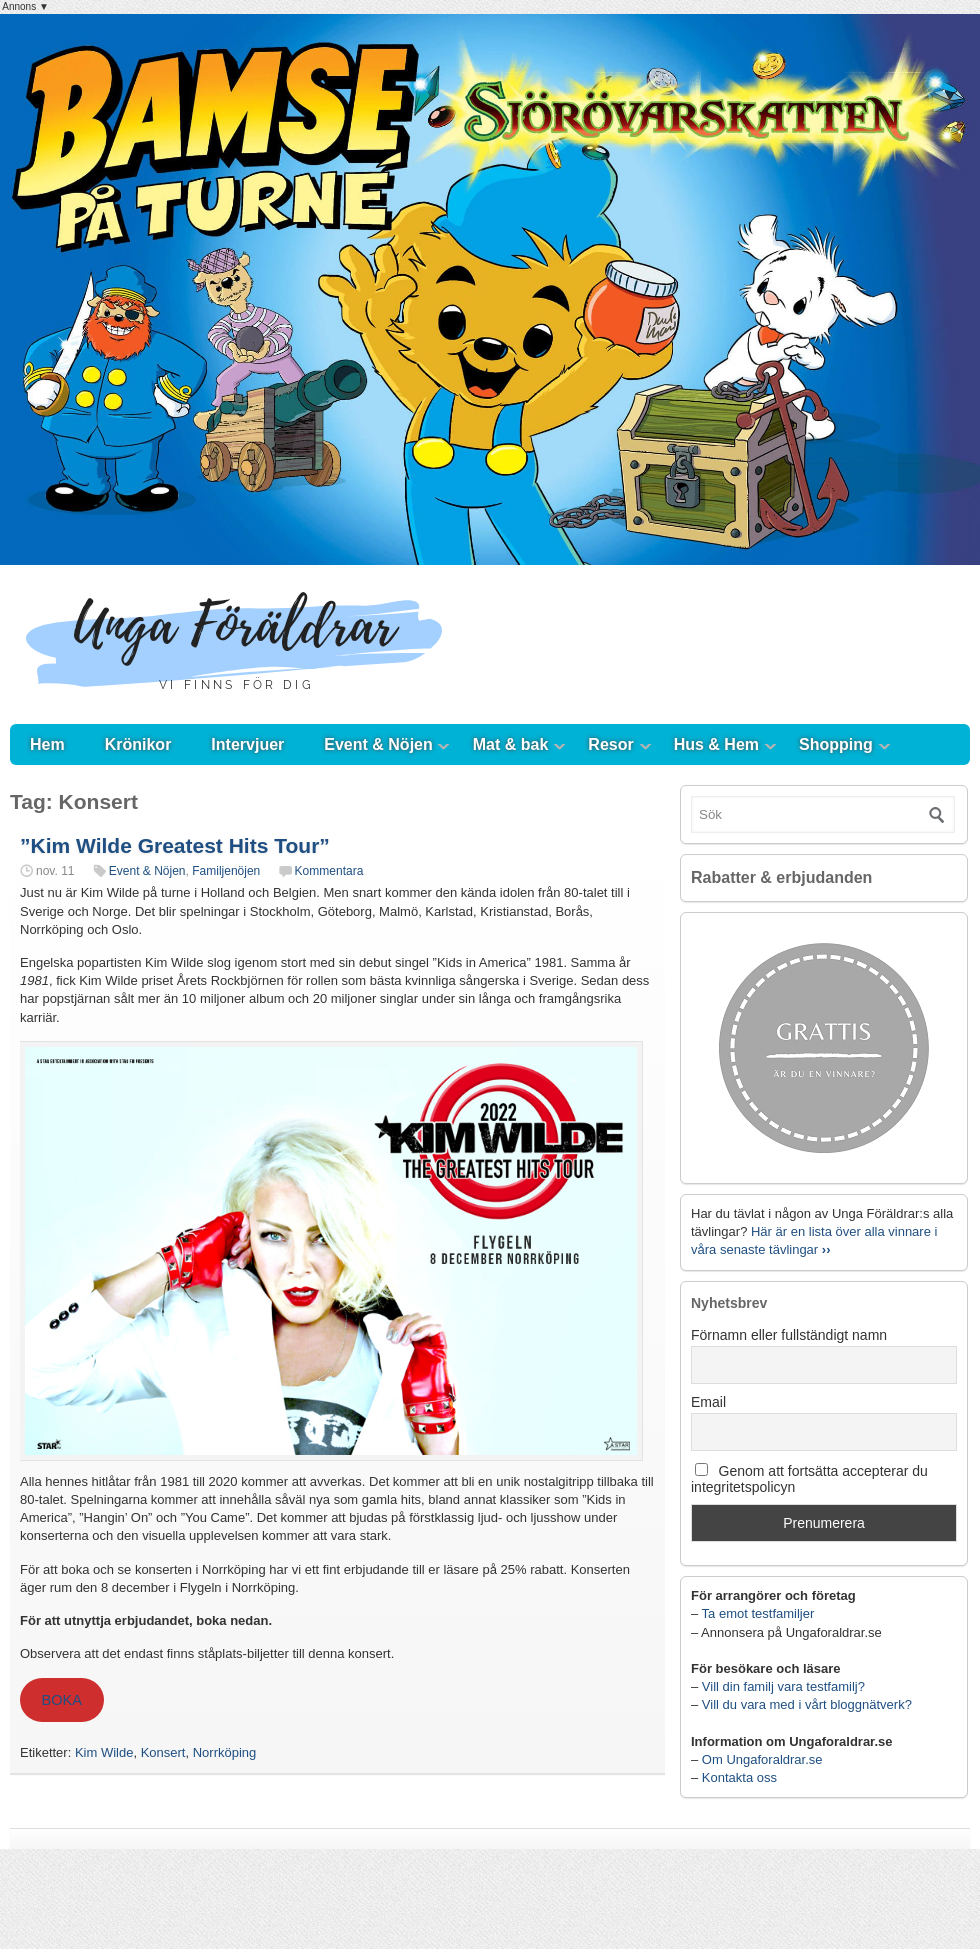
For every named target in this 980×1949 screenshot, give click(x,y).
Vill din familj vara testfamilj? (783, 1686)
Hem (47, 744)
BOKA (61, 1700)
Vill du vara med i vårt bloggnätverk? (807, 1704)
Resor (610, 744)
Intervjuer (247, 744)
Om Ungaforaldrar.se (762, 1759)
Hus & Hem (716, 744)
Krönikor (138, 744)
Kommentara (329, 871)
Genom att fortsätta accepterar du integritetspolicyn (809, 1479)
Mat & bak (511, 744)
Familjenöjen (226, 871)
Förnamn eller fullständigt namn (789, 1335)
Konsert (163, 1752)
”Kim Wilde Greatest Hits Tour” (175, 845)
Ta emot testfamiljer (758, 1613)
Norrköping (225, 1752)
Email (708, 1402)
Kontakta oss (739, 1777)
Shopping (836, 744)
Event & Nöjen (378, 744)
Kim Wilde (104, 1752)
